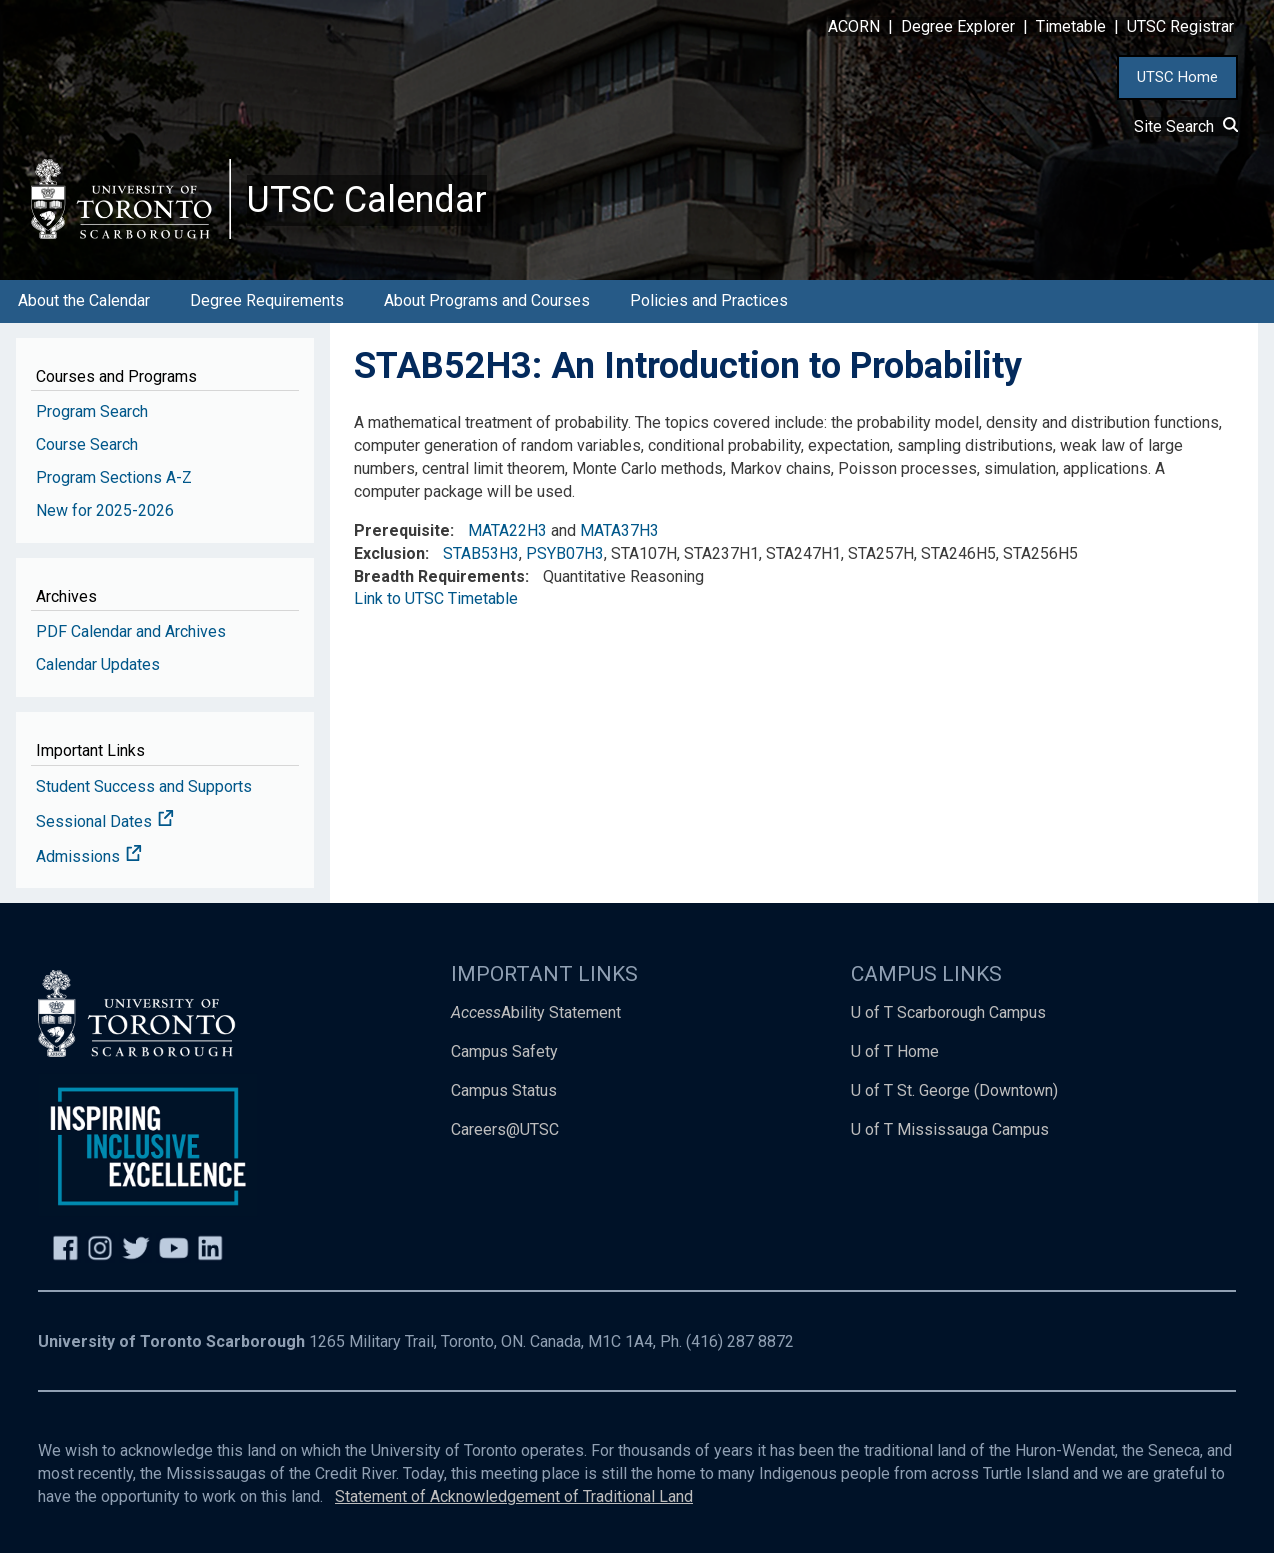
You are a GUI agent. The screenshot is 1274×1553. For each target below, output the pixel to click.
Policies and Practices (709, 300)
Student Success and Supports (144, 786)
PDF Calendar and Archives (131, 631)
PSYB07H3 (565, 553)
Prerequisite (402, 530)
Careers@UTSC (505, 1129)
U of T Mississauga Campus (950, 1129)
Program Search (92, 411)
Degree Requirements (267, 300)
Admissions (89, 856)
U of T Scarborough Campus (948, 1012)
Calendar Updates (98, 664)
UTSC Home (1177, 77)
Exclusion (389, 553)
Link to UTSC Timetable (436, 598)
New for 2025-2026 (105, 510)
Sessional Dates (105, 821)
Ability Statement (536, 1012)
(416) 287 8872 (740, 1341)
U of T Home (895, 1051)
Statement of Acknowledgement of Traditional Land (514, 1496)
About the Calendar (84, 300)
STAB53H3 (481, 553)
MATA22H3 (507, 530)
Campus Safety (504, 1051)
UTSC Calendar (367, 200)
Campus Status (504, 1090)
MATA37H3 (619, 530)
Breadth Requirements (439, 576)
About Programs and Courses (487, 300)
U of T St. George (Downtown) (954, 1090)
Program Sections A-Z (114, 477)
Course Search (87, 444)
